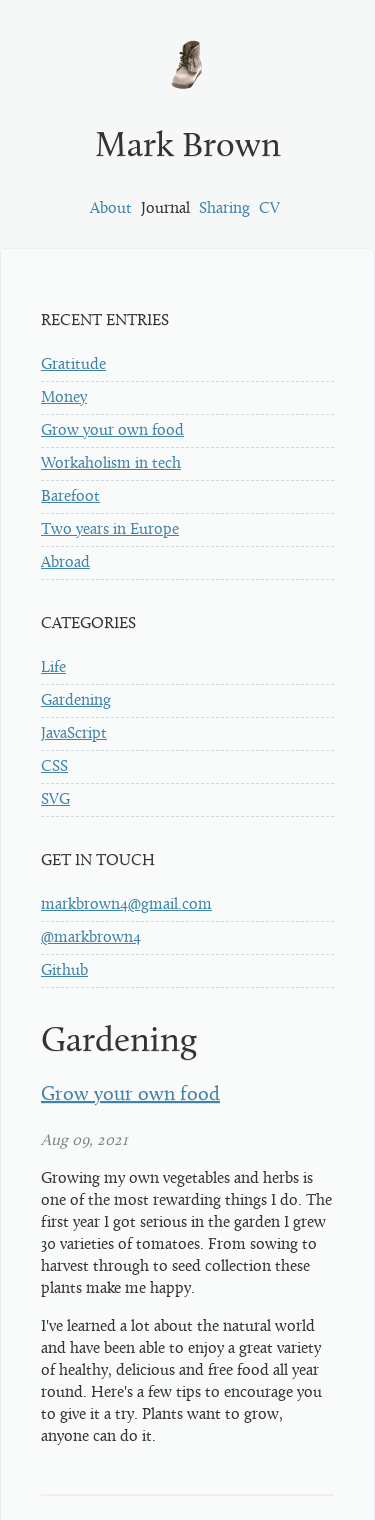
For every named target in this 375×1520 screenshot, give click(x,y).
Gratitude (73, 365)
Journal (165, 209)
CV (269, 209)
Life (53, 668)
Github (64, 971)
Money (64, 398)
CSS (54, 767)
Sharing (224, 209)
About (111, 209)
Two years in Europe (110, 530)
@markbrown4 (91, 938)
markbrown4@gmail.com (126, 905)
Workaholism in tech (111, 464)
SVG (55, 800)
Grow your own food (112, 431)
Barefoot (70, 497)
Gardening (76, 701)
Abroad (65, 563)
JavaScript (74, 734)
